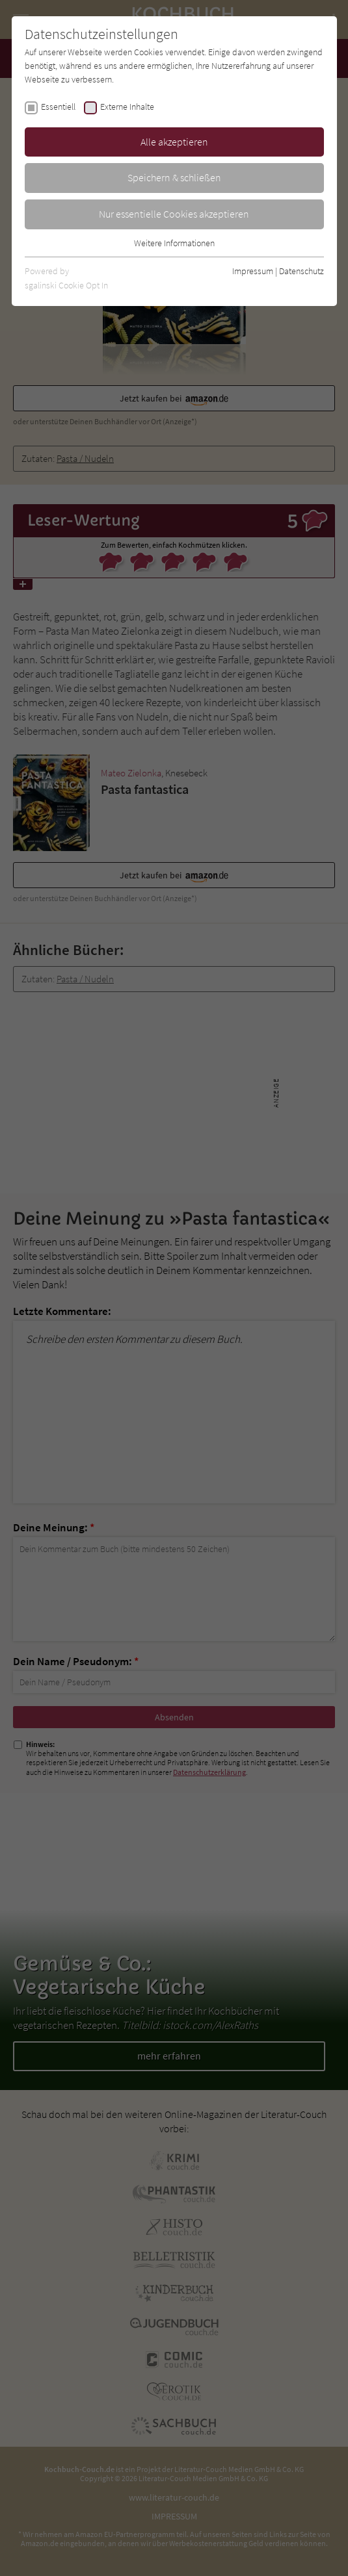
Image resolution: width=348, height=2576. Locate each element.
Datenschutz (301, 271)
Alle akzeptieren (174, 141)
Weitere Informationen (174, 243)
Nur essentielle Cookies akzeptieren (174, 213)
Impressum (252, 271)
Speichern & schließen (174, 177)
